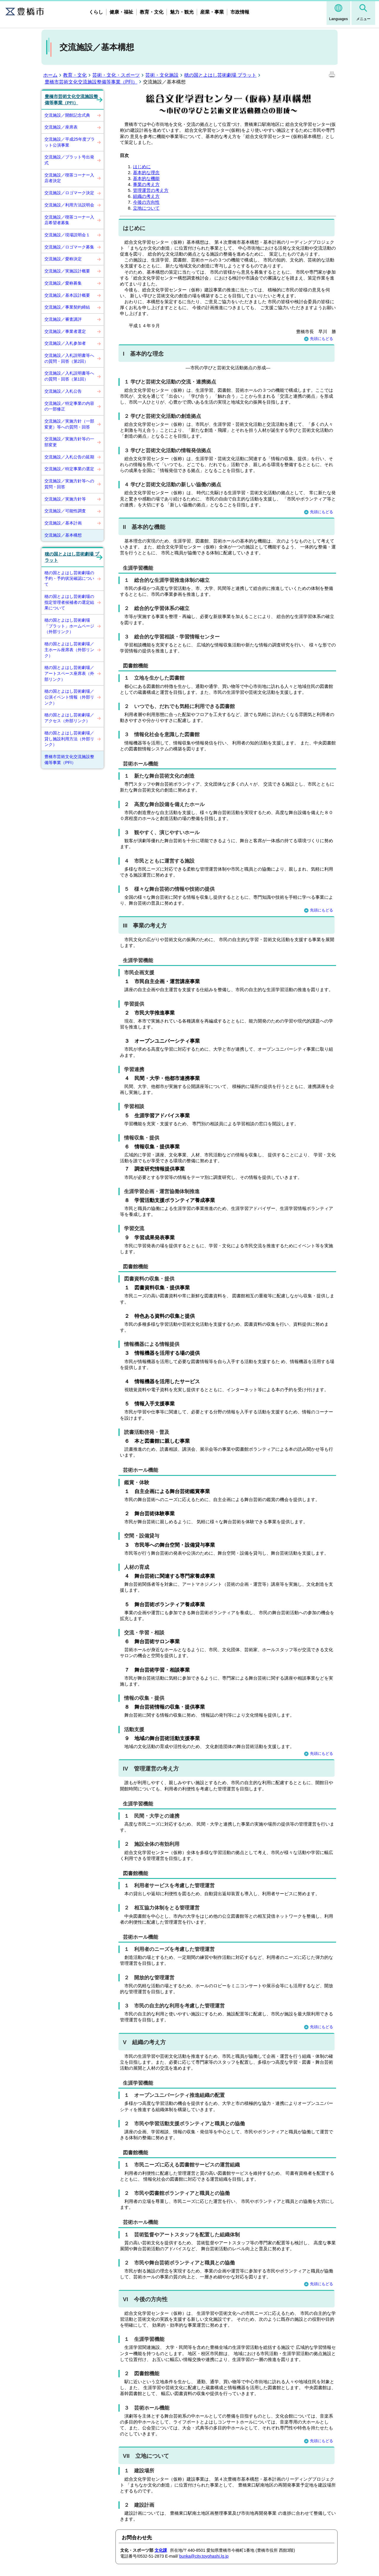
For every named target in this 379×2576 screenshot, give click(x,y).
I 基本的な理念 (143, 354)
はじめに (142, 166)
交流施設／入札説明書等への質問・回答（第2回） (69, 358)
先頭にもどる (318, 338)
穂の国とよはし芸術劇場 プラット (220, 75)
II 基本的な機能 (144, 527)
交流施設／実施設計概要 (67, 271)
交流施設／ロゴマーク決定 (69, 192)
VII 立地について (146, 2456)
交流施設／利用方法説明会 (69, 205)
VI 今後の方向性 (145, 2299)
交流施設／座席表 (61, 127)
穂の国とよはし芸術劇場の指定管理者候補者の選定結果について (69, 602)
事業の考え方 (146, 184)
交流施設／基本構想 (63, 535)
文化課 (161, 2550)
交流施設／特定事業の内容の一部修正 (69, 406)
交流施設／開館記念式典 (67, 115)
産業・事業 (212, 12)
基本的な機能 (146, 178)
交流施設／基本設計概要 (67, 295)
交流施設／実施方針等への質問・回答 (69, 484)
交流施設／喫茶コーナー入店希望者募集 (69, 220)
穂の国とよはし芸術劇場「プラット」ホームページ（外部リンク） (69, 626)
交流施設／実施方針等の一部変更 (69, 441)
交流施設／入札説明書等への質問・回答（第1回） (69, 376)
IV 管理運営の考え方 (151, 1769)
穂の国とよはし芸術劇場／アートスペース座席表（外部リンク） (69, 673)
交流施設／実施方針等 (65, 499)
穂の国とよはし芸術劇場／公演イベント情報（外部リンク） (69, 697)
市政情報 (239, 12)
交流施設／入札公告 (63, 391)
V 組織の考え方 (144, 2042)
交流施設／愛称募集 (63, 283)
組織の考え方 (146, 196)
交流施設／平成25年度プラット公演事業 (69, 142)
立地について (146, 208)
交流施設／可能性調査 (65, 510)
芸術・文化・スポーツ (116, 75)
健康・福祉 (121, 12)
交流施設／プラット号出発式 (69, 160)
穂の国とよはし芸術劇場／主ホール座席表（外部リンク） (69, 649)
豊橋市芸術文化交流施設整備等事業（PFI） (91, 81)
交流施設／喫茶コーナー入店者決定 (69, 178)
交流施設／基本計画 (63, 523)
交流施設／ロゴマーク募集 (69, 247)
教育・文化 (151, 12)
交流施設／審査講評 (63, 319)
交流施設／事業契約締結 (67, 307)
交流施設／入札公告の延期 (69, 457)
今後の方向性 (146, 202)
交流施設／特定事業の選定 (69, 468)
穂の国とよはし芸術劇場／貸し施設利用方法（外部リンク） (69, 739)
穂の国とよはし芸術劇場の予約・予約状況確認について (69, 578)
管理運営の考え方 (150, 190)
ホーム (50, 75)
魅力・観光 (182, 12)
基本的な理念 (146, 172)
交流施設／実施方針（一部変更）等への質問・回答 (69, 424)
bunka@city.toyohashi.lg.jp (204, 2556)
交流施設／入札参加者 (65, 343)
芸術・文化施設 (162, 75)
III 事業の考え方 (145, 925)
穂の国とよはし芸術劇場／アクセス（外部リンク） (69, 717)
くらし (96, 12)
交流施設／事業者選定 (65, 331)
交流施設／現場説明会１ (67, 234)
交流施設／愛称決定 (63, 258)
